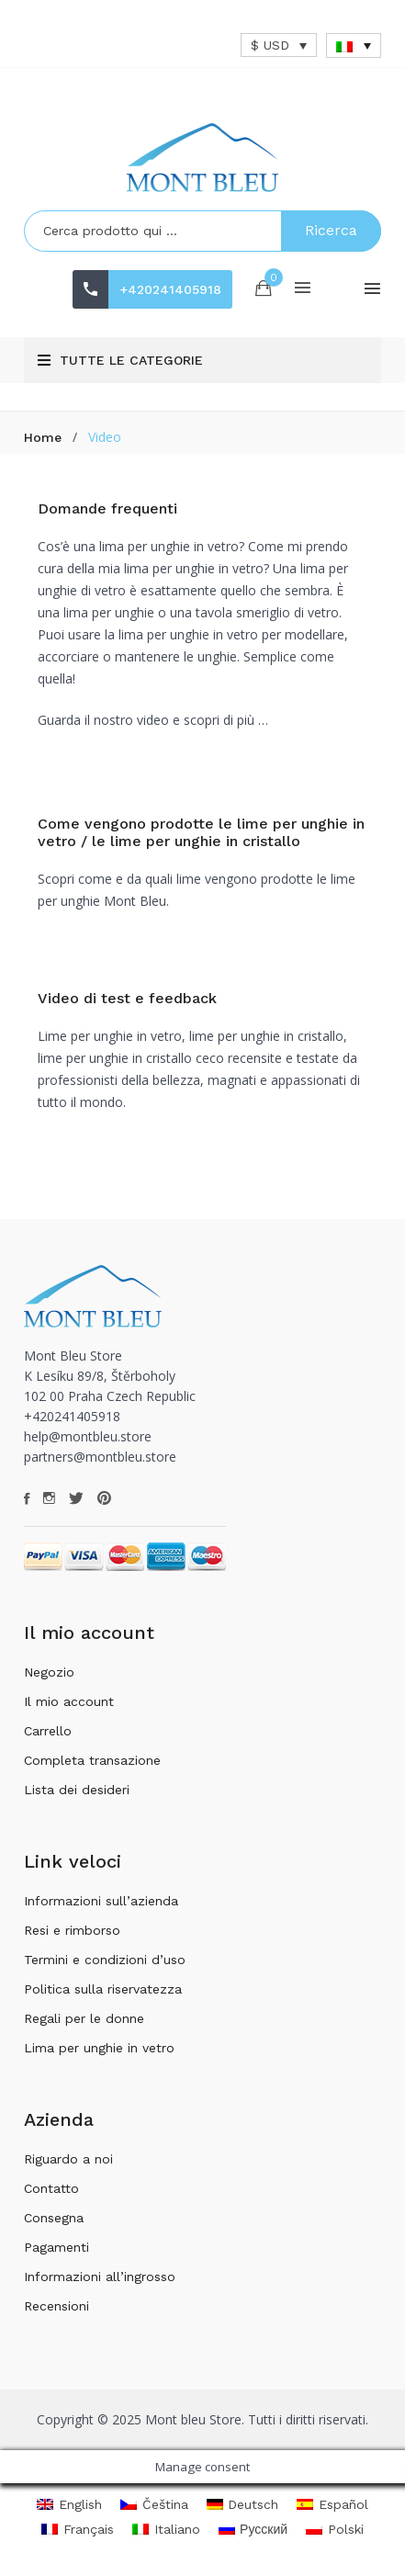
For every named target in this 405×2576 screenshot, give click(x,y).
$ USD (270, 45)
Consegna (54, 2217)
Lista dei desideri (76, 1789)
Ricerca (331, 230)
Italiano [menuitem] (177, 2529)
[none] (353, 45)
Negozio (49, 1672)
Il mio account (69, 1701)
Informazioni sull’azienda (101, 1900)
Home (43, 437)
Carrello (48, 1730)
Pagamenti (56, 2247)
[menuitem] (353, 45)
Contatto (51, 2188)
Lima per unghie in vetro (99, 2047)
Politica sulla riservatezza (103, 1989)
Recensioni (56, 2306)
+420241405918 (170, 289)
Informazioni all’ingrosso (99, 2276)
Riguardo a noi (68, 2159)
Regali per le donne (84, 2018)
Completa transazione (92, 1760)
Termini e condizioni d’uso (105, 1959)
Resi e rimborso (72, 1930)
